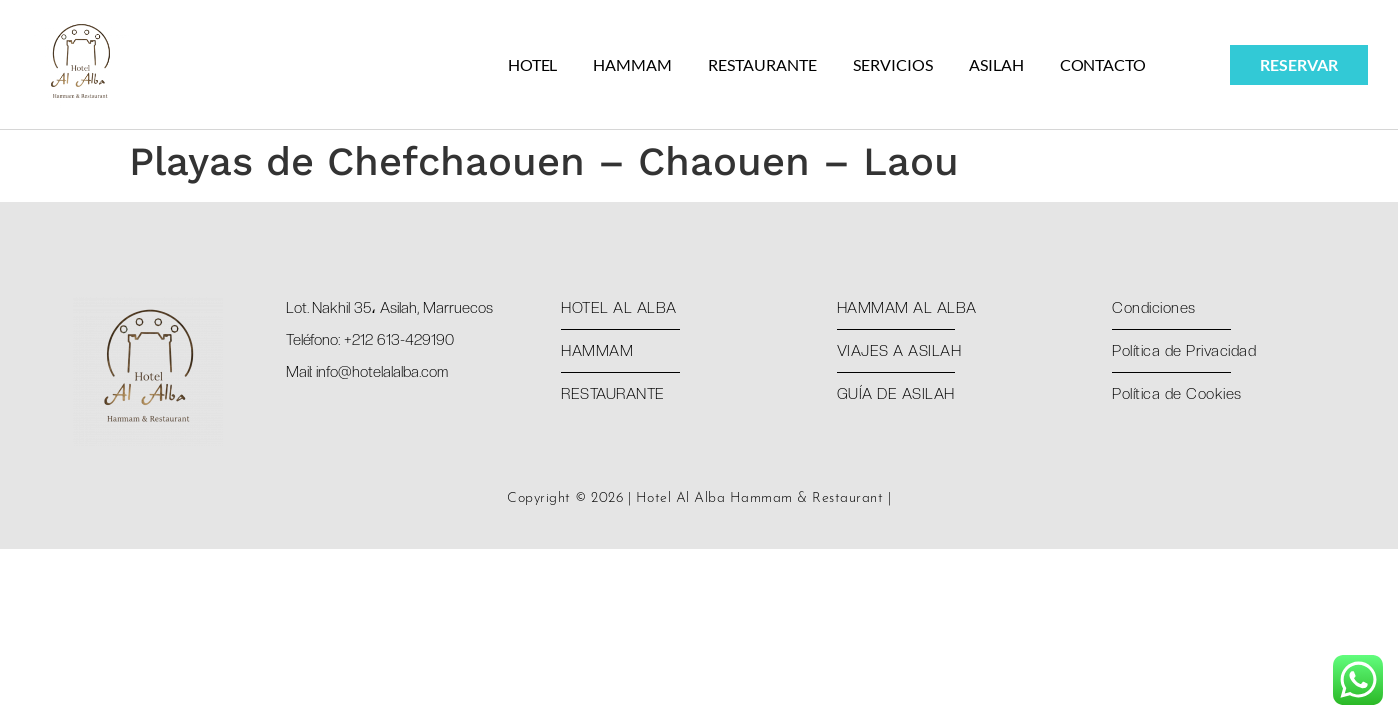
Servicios (893, 64)
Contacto (1103, 64)
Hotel (533, 64)
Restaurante (762, 64)
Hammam (632, 64)
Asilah (996, 64)
